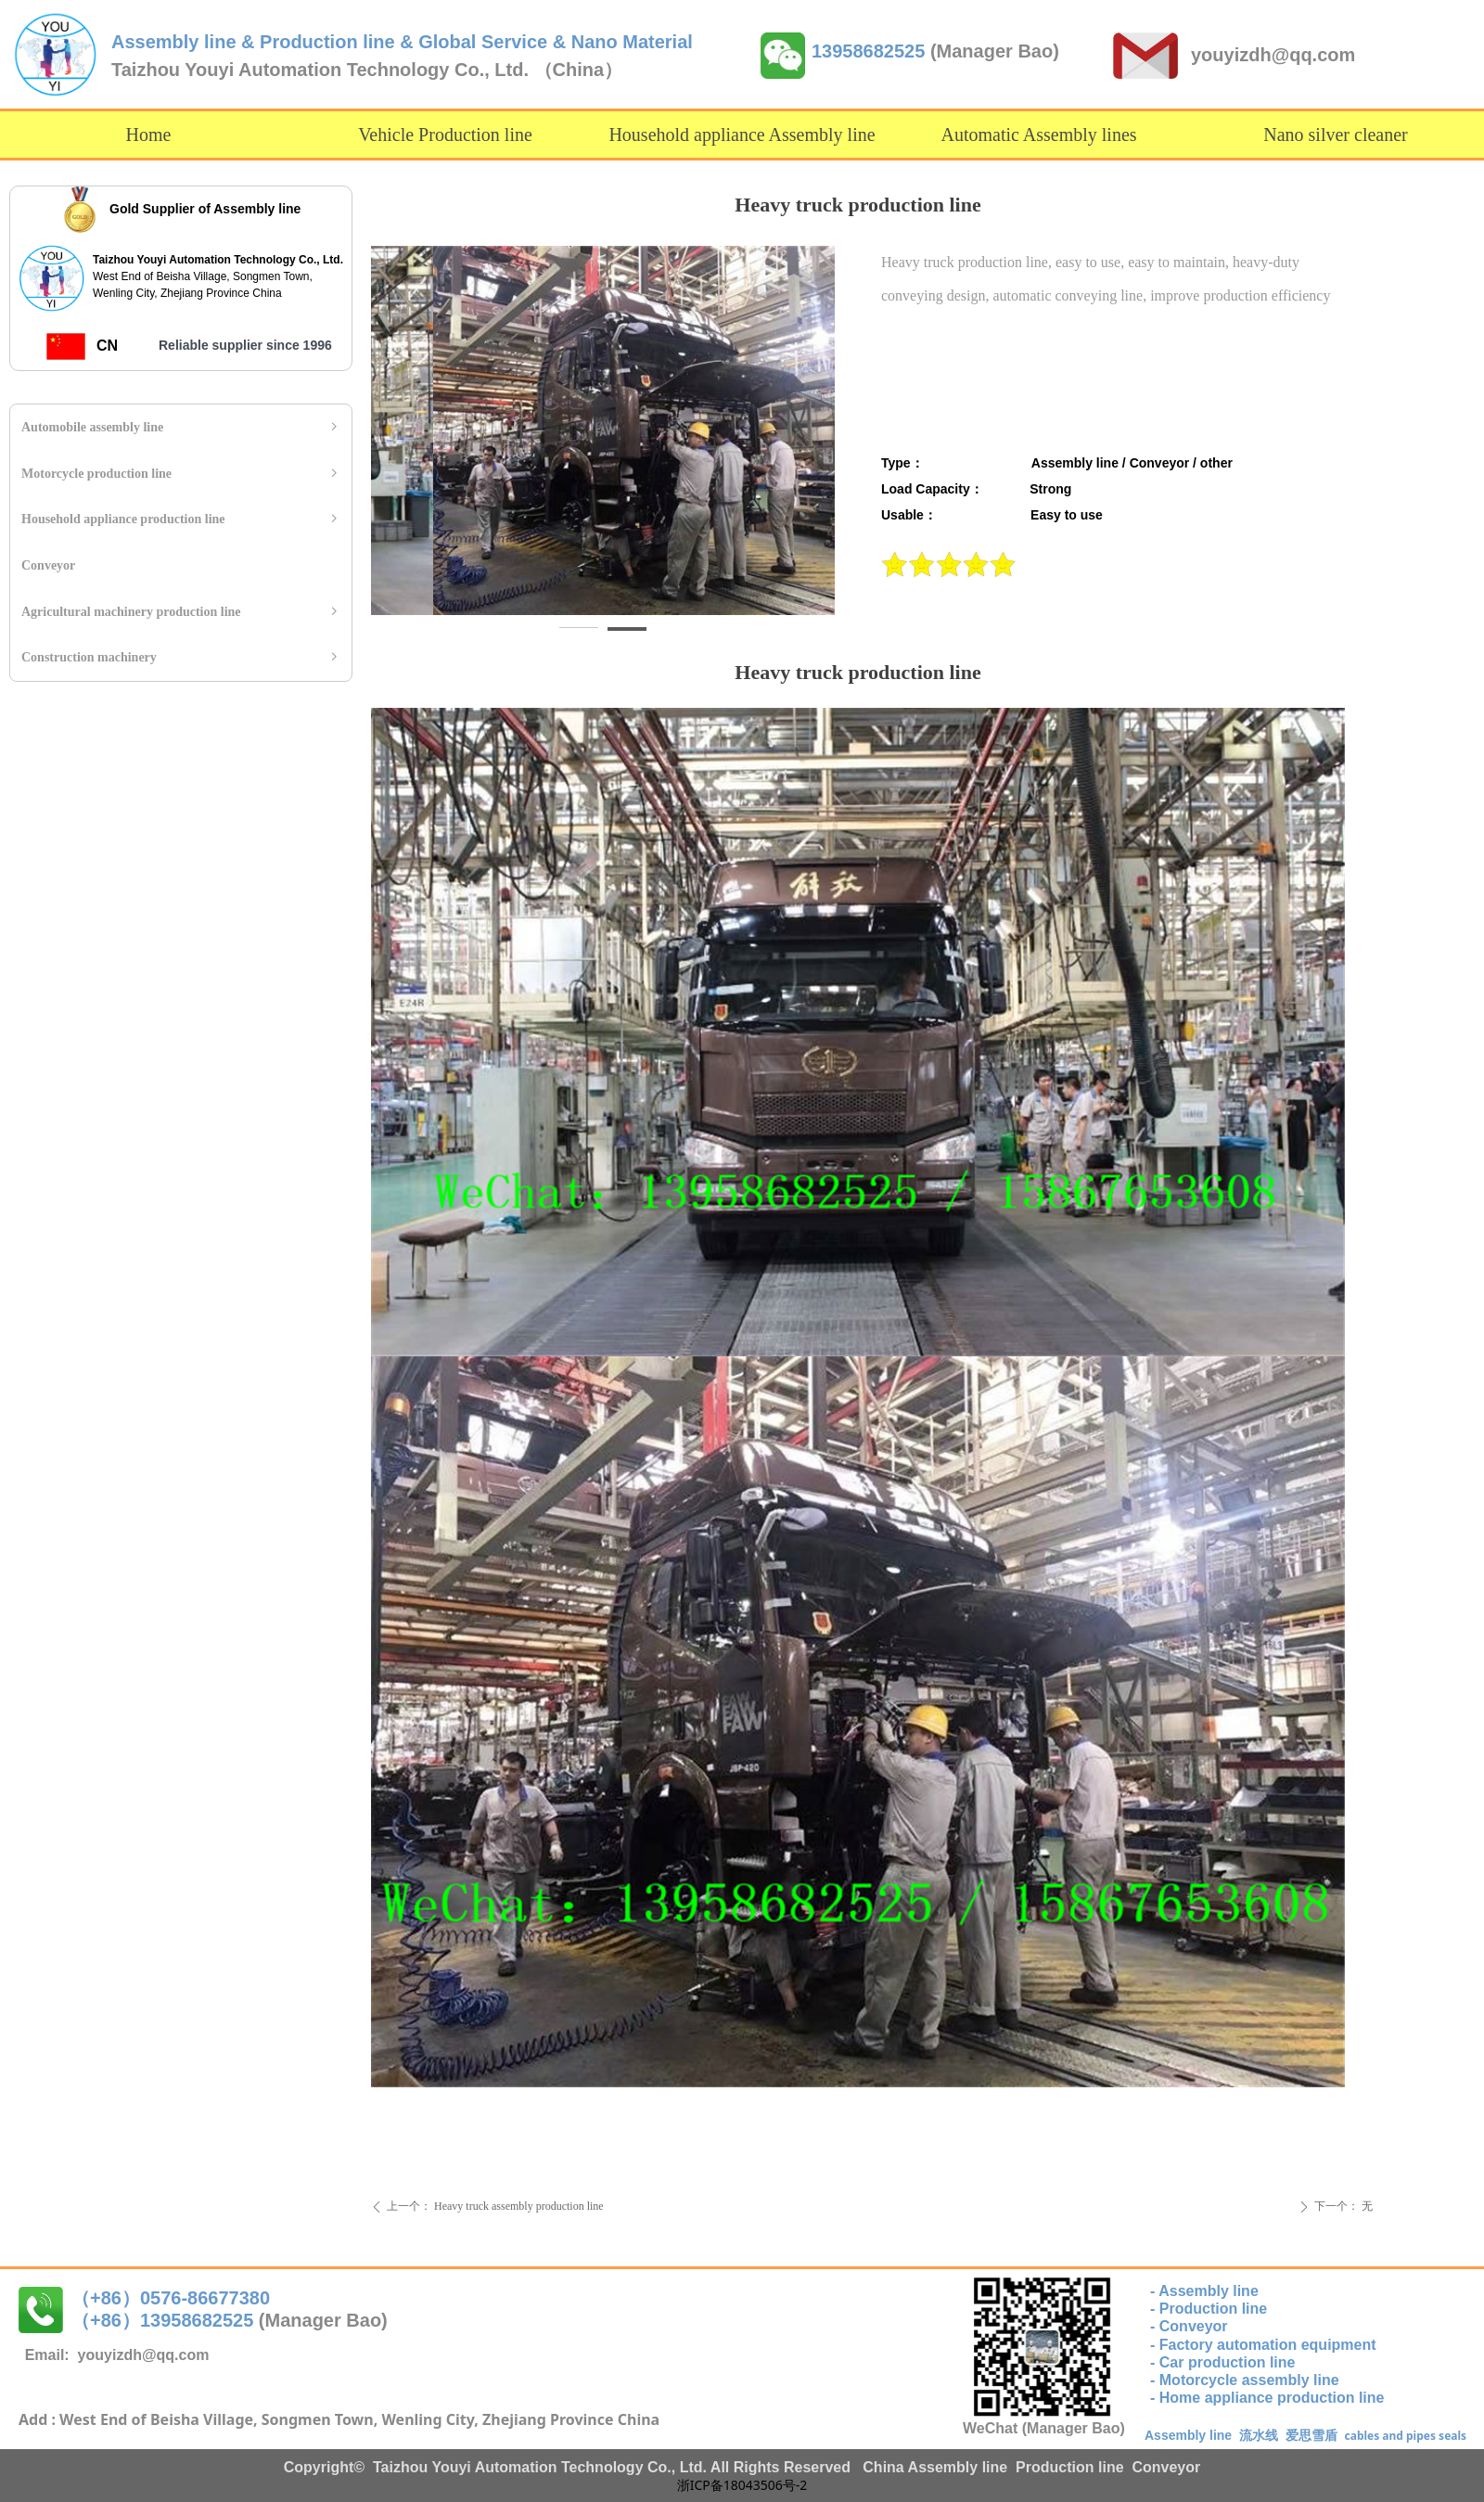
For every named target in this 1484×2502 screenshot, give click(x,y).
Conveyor (48, 565)
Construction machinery (180, 658)
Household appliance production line (180, 519)
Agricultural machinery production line (180, 612)
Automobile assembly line (180, 428)
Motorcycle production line (180, 474)
